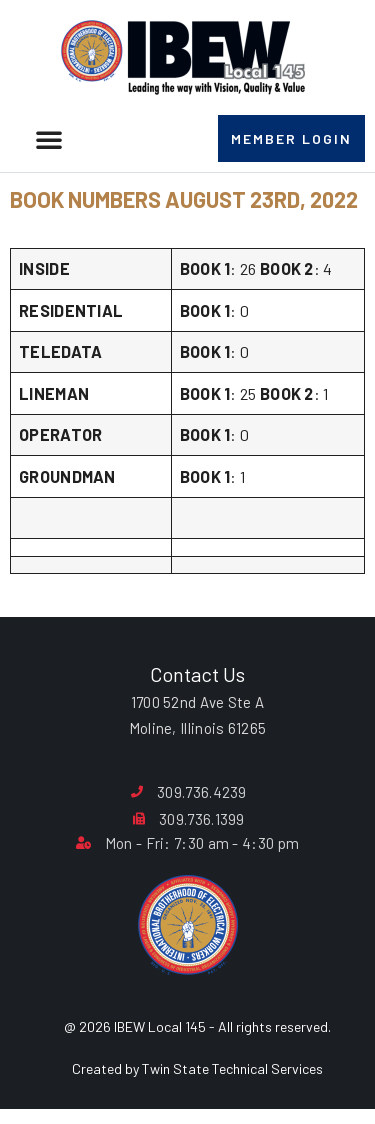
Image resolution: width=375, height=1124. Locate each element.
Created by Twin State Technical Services (197, 1068)
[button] (49, 139)
